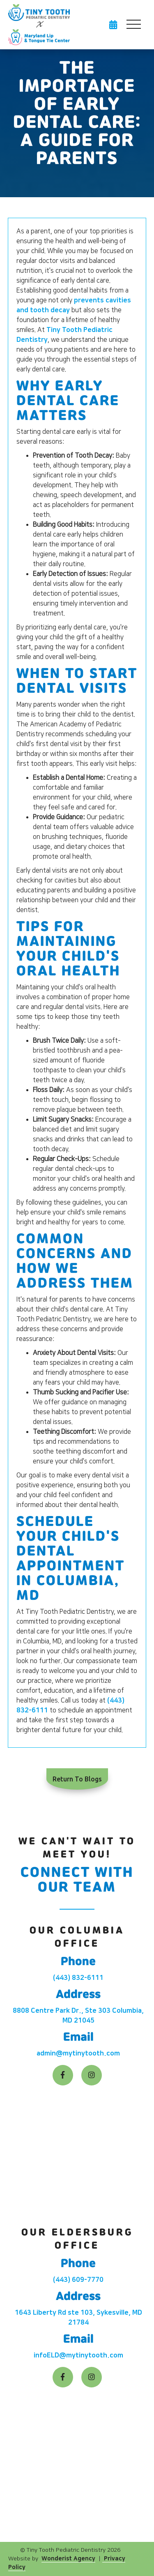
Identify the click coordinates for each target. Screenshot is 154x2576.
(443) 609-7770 (78, 2279)
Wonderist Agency (68, 2558)
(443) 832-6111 (78, 1978)
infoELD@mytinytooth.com (78, 2355)
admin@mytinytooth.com (78, 2053)
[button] (133, 24)
